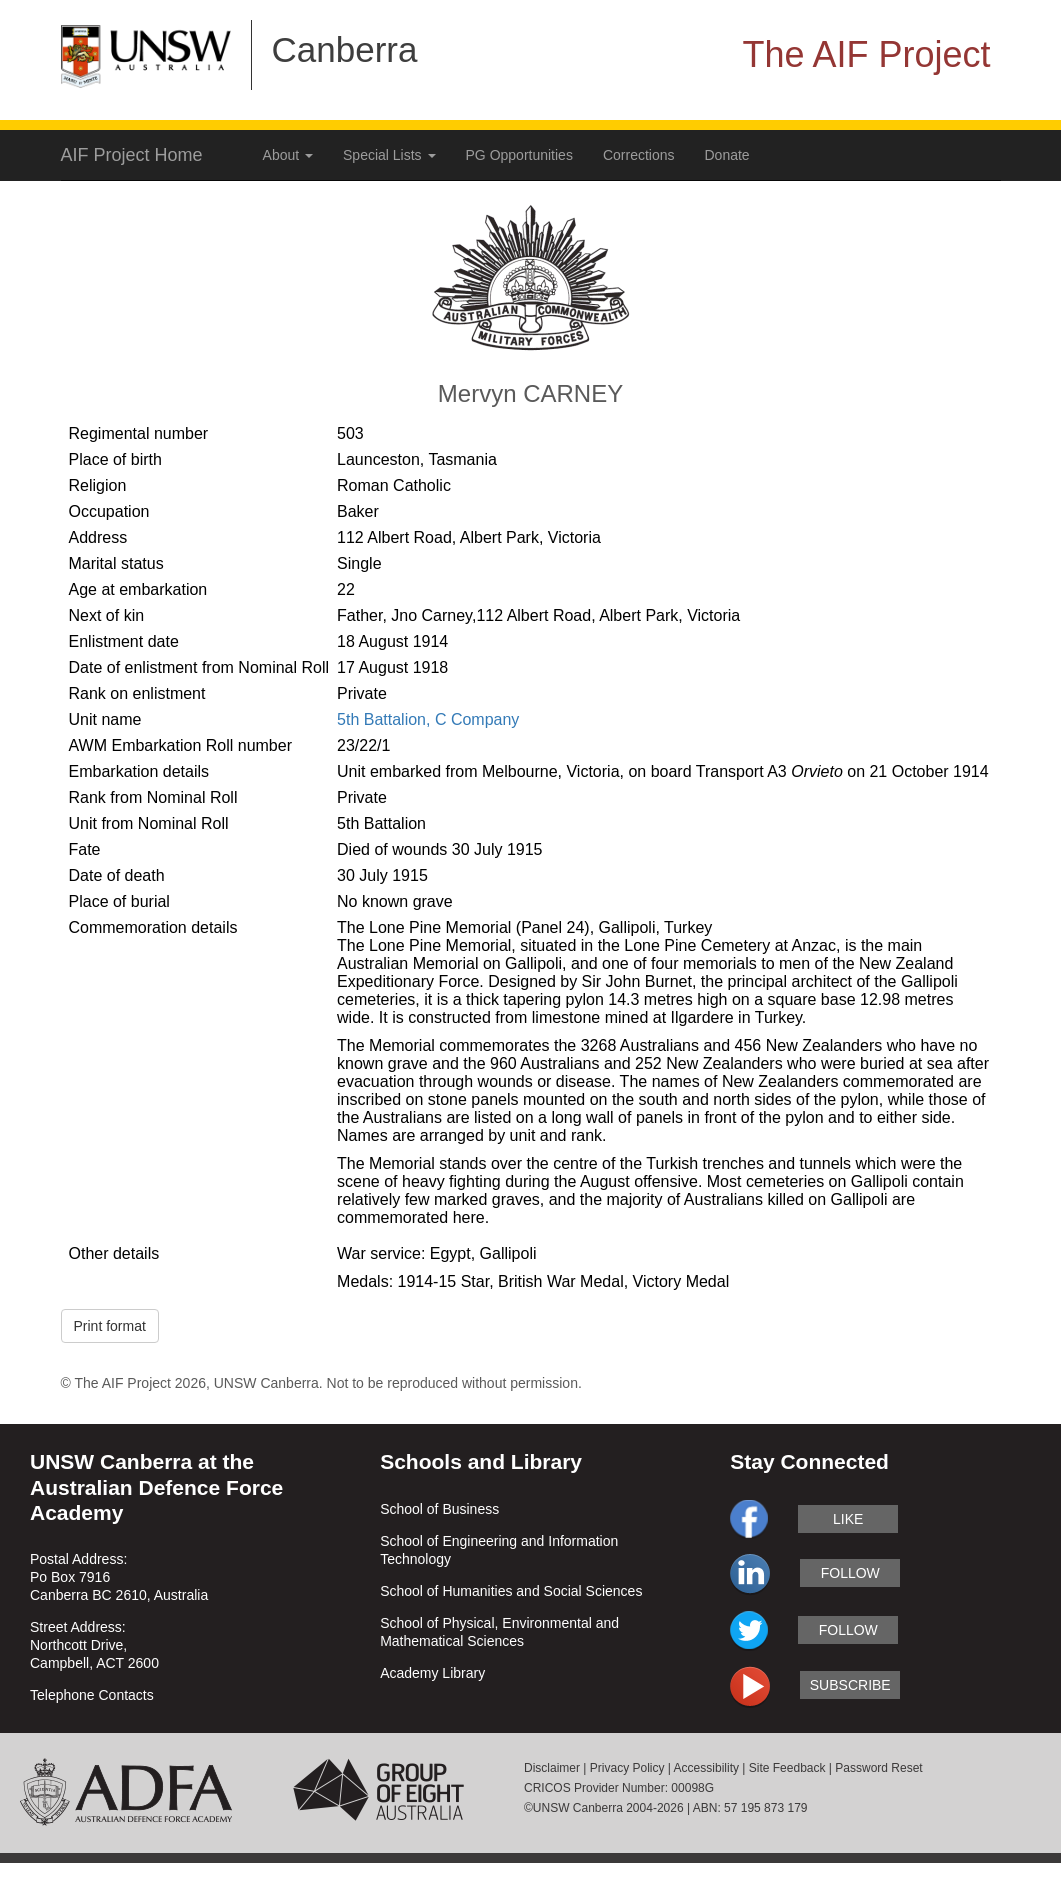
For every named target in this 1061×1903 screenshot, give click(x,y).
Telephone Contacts (92, 1695)
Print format (110, 1326)
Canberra (345, 49)
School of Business (439, 1509)
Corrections (639, 155)
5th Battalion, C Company (428, 719)
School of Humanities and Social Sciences (511, 1591)
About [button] (288, 155)
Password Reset (878, 1768)
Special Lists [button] (389, 155)
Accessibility (706, 1768)
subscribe (850, 1685)
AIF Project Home (132, 155)
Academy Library (432, 1673)
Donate (727, 155)
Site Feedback (787, 1768)
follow (850, 1573)
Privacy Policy (627, 1768)
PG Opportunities (519, 155)
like (848, 1519)
